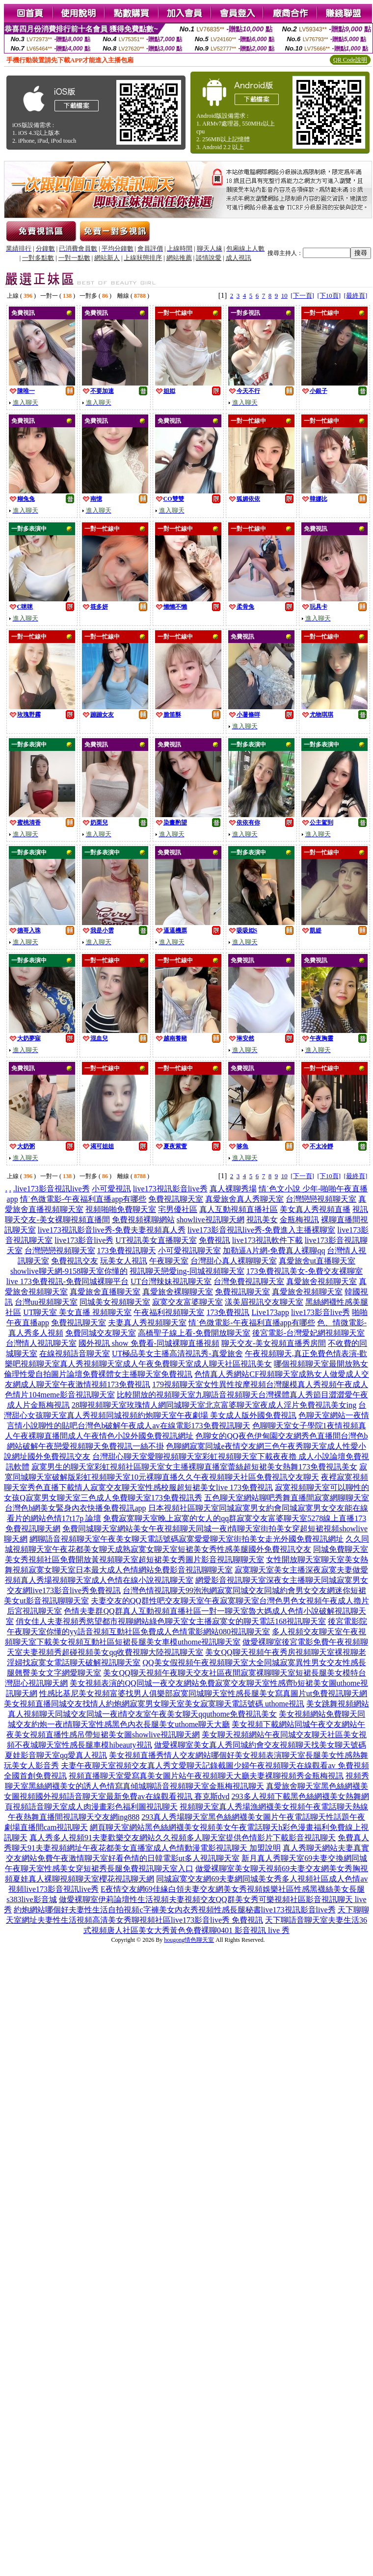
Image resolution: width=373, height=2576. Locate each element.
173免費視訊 (227, 1312)
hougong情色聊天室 (189, 1939)
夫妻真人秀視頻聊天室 (147, 1322)
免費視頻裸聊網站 (143, 1219)
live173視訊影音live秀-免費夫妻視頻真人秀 (112, 1230)
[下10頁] (329, 295)
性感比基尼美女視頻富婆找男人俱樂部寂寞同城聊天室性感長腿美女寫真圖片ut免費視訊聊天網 (203, 1693)
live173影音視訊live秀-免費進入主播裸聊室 (261, 1230)
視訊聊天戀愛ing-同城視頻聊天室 (187, 1271)
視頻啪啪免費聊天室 (120, 1209)
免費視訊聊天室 (175, 1199)
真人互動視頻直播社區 (238, 1209)
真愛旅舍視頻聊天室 (321, 1281)
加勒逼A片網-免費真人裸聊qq (274, 1250)
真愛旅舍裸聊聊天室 (177, 1292)
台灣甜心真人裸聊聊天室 (233, 1261)
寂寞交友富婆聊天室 (187, 1302)
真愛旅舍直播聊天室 (105, 1292)
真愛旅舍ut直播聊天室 (317, 1261)
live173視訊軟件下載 (267, 1240)
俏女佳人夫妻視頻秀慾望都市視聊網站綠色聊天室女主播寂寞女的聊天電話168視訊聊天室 (171, 1621)
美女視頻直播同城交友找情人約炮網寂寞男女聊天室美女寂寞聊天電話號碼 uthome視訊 (154, 1704)
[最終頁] (356, 295)
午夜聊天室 (168, 1261)
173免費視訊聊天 (126, 1250)
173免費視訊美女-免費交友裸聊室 (304, 1271)
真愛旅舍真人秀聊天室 (244, 1199)
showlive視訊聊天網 (210, 1219)
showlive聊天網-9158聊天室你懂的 (69, 1271)
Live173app (270, 1312)
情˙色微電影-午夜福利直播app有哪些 (83, 1199)
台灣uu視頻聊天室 (46, 1302)
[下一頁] (302, 295)
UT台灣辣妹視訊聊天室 (171, 1281)
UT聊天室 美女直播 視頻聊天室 (77, 1312)
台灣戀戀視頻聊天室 (321, 1199)
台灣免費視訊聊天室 (248, 1281)
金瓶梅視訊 (299, 1219)
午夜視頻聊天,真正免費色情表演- (302, 1353)
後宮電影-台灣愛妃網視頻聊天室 (308, 1333)
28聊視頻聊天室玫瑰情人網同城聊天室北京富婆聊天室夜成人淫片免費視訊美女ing (214, 1405)
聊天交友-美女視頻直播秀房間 (273, 1343)
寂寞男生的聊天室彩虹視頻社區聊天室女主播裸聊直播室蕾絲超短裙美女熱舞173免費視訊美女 (194, 1467)
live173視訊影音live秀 (170, 1189)
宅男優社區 (177, 1209)
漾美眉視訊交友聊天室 (264, 1302)
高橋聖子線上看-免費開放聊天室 (194, 1333)
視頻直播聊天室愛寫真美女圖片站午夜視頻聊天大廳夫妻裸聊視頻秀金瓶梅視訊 (206, 1776)
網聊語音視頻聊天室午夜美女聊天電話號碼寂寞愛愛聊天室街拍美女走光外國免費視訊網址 (186, 1539)
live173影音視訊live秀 (52, 1189)
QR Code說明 (350, 59)
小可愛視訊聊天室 (189, 1250)
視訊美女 (262, 1219)
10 (284, 295)
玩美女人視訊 (123, 1261)
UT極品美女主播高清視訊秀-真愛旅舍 (177, 1353)
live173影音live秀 (83, 1240)
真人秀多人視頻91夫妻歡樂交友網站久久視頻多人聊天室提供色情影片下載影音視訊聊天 (182, 1837)
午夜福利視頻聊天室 (168, 1312)
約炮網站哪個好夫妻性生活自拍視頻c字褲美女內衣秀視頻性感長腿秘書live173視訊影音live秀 (174, 1910)
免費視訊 (214, 1240)
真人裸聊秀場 (233, 1189)
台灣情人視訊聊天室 (41, 1343)
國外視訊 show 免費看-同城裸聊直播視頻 (149, 1343)
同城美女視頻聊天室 (115, 1302)
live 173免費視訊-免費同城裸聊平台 (67, 1281)
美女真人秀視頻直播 (315, 1209)
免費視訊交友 (74, 1261)
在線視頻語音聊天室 (74, 1353)
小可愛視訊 (111, 1189)
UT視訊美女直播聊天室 (155, 1240)
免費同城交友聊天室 (100, 1333)
